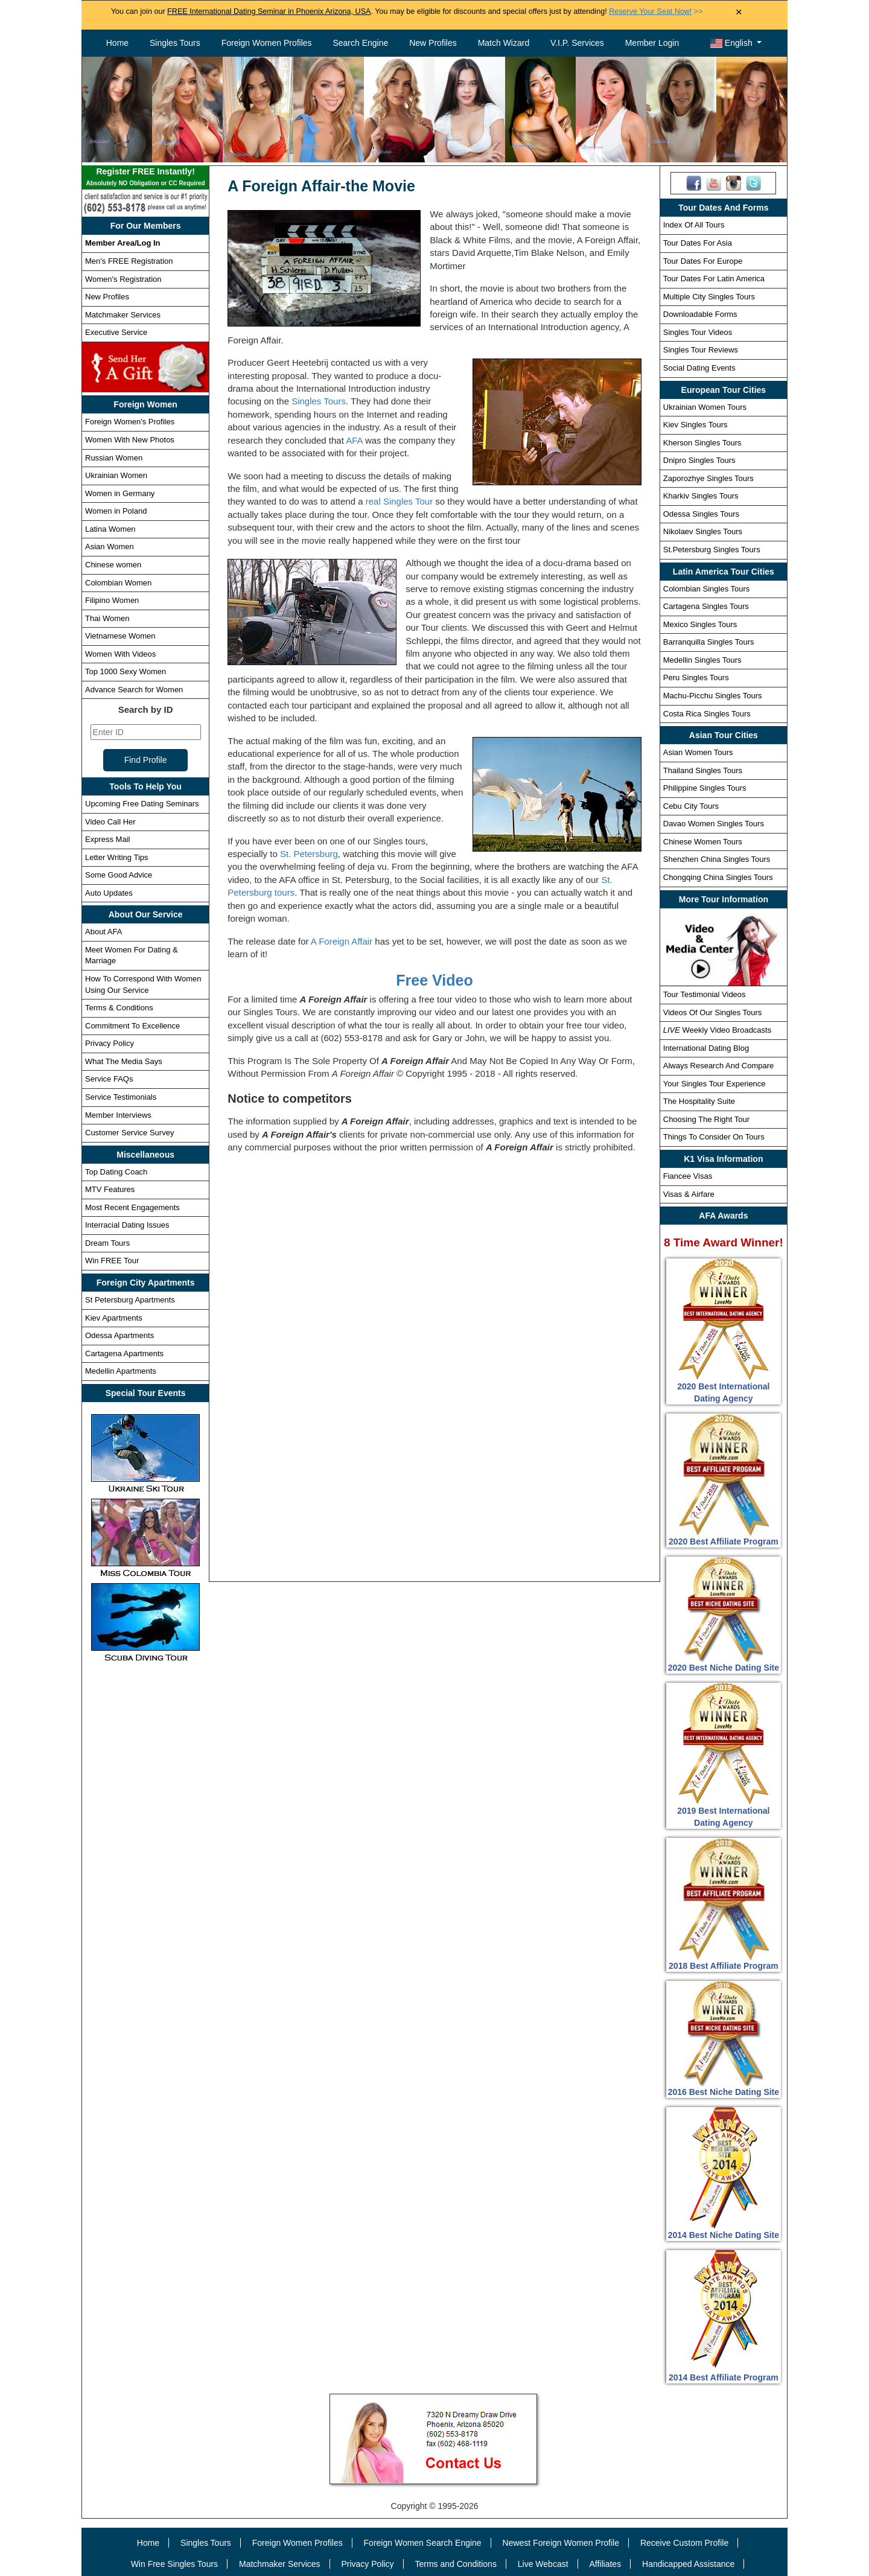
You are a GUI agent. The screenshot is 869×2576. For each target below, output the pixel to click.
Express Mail (107, 839)
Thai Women (107, 618)
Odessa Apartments (119, 1335)
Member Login (652, 43)
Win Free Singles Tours (174, 2564)
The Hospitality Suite (699, 1101)
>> (655, 11)
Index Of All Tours (694, 224)
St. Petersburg (309, 854)
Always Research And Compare (718, 1065)
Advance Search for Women (134, 689)
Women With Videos (120, 653)
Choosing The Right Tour (706, 1119)
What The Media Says (123, 1061)
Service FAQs (109, 1078)
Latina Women (110, 529)
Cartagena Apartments (124, 1353)
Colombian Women (118, 582)
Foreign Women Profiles (266, 43)
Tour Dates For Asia (697, 242)
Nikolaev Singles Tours (702, 531)
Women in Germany (119, 493)
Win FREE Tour (112, 1260)
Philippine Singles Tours (704, 787)
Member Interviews (118, 1115)
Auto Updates (109, 892)
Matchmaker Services (123, 314)
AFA (354, 440)
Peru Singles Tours (696, 677)
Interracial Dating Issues (127, 1224)
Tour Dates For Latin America (714, 278)
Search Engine (360, 43)
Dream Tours (107, 1243)
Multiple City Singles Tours (709, 296)
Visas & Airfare (689, 1194)
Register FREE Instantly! (145, 178)
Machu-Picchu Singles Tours (712, 695)
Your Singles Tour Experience (714, 1083)
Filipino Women (112, 600)
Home (117, 43)
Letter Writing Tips (116, 857)
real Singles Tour (399, 501)
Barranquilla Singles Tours (708, 641)
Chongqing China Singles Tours (718, 877)
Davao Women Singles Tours (713, 823)
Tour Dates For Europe (703, 261)
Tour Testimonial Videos (704, 994)
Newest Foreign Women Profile (561, 2543)
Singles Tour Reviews (700, 349)
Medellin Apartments (120, 1371)
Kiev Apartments (113, 1317)
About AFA (103, 931)
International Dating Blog (706, 1048)
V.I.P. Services (577, 43)
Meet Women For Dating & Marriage (131, 955)
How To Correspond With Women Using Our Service (143, 984)
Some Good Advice (118, 874)
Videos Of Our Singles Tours (712, 1012)
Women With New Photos (129, 439)
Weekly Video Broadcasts (717, 1030)
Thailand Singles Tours (702, 770)
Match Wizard (504, 43)
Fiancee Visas (687, 1176)
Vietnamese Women (120, 635)
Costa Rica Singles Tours (707, 713)
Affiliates (605, 2564)
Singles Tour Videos (697, 332)
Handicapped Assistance (688, 2564)
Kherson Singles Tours (702, 442)
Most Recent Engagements (132, 1207)
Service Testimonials (120, 1096)
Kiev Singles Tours (695, 424)
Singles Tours (175, 43)
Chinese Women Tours (702, 841)
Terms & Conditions (119, 1007)
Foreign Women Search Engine (423, 2543)
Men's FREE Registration (129, 261)
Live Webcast (543, 2564)
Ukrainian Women (116, 475)
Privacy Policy (109, 1043)
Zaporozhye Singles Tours (708, 478)
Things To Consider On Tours (714, 1136)
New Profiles (433, 43)
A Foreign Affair (341, 941)
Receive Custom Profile (684, 2543)
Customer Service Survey (129, 1132)
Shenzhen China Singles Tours (717, 859)
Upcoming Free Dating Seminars (142, 803)
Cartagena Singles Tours (706, 606)
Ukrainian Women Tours (704, 407)
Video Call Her (110, 821)
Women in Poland (116, 510)
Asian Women (109, 546)
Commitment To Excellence (132, 1025)
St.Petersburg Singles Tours (711, 549)
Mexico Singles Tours (700, 624)
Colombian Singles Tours (706, 588)
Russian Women (113, 457)
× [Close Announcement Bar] (739, 12)
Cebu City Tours (691, 806)
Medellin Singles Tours (702, 660)
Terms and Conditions (456, 2564)
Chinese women (113, 564)
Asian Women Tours (698, 752)
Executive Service (116, 332)
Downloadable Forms (700, 314)
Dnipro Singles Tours (699, 460)
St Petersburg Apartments (130, 1299)
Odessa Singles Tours (701, 513)
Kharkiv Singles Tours (701, 495)
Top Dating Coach (116, 1171)
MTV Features (110, 1189)
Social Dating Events (699, 367)
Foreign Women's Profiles (129, 421)
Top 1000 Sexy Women (125, 671)
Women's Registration (123, 279)
